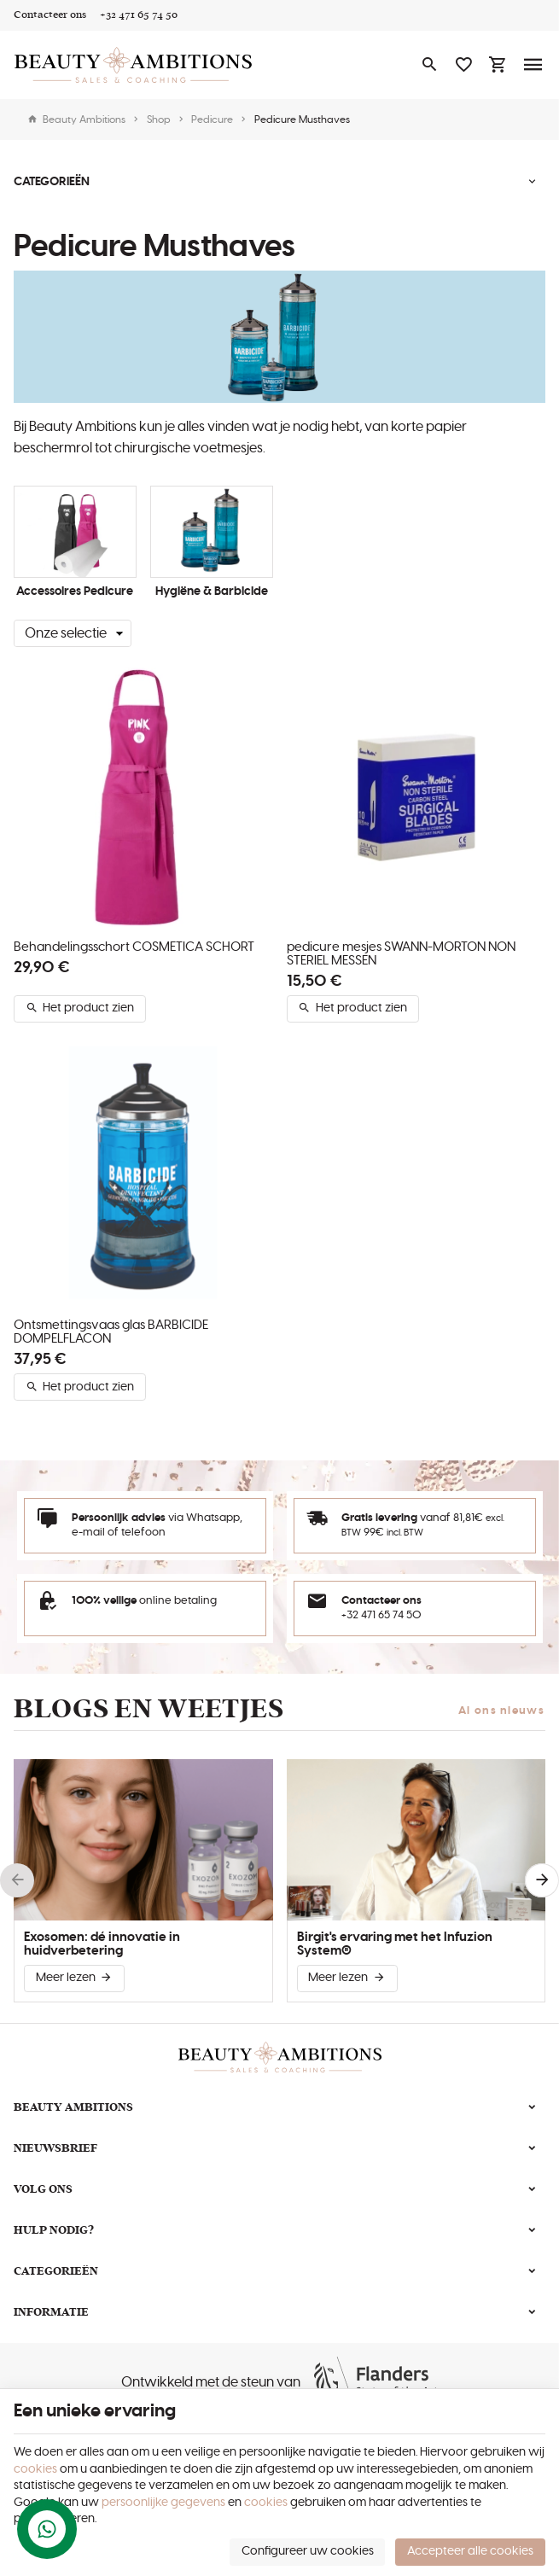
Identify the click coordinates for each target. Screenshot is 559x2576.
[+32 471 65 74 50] (138, 15)
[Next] (542, 1880)
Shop (159, 119)
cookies (35, 2469)
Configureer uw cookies (308, 2551)
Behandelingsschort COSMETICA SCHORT (134, 947)
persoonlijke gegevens (163, 2503)
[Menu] (533, 65)
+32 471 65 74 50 (381, 1615)
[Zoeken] (429, 65)
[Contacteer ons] (50, 15)
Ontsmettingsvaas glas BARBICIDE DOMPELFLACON (111, 1332)
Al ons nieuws (501, 1710)
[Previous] (17, 1880)
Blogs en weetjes (148, 1709)
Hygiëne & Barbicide (211, 591)
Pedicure (212, 119)
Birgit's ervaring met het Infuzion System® (394, 1944)
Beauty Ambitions (76, 119)
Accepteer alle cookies (470, 2551)
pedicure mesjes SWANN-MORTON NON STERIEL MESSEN (401, 954)
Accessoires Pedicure (74, 591)
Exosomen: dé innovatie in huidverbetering (102, 1944)
